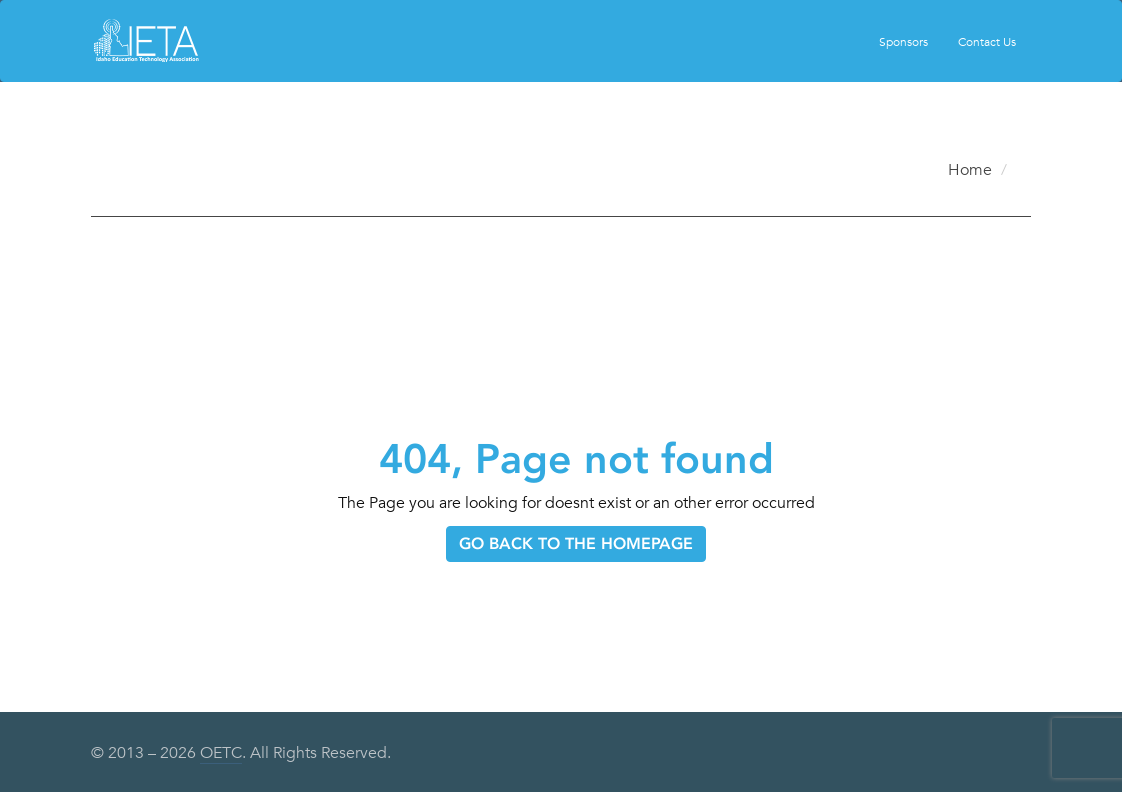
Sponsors (903, 41)
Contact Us (987, 41)
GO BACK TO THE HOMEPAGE (576, 543)
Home (970, 170)
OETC (221, 753)
